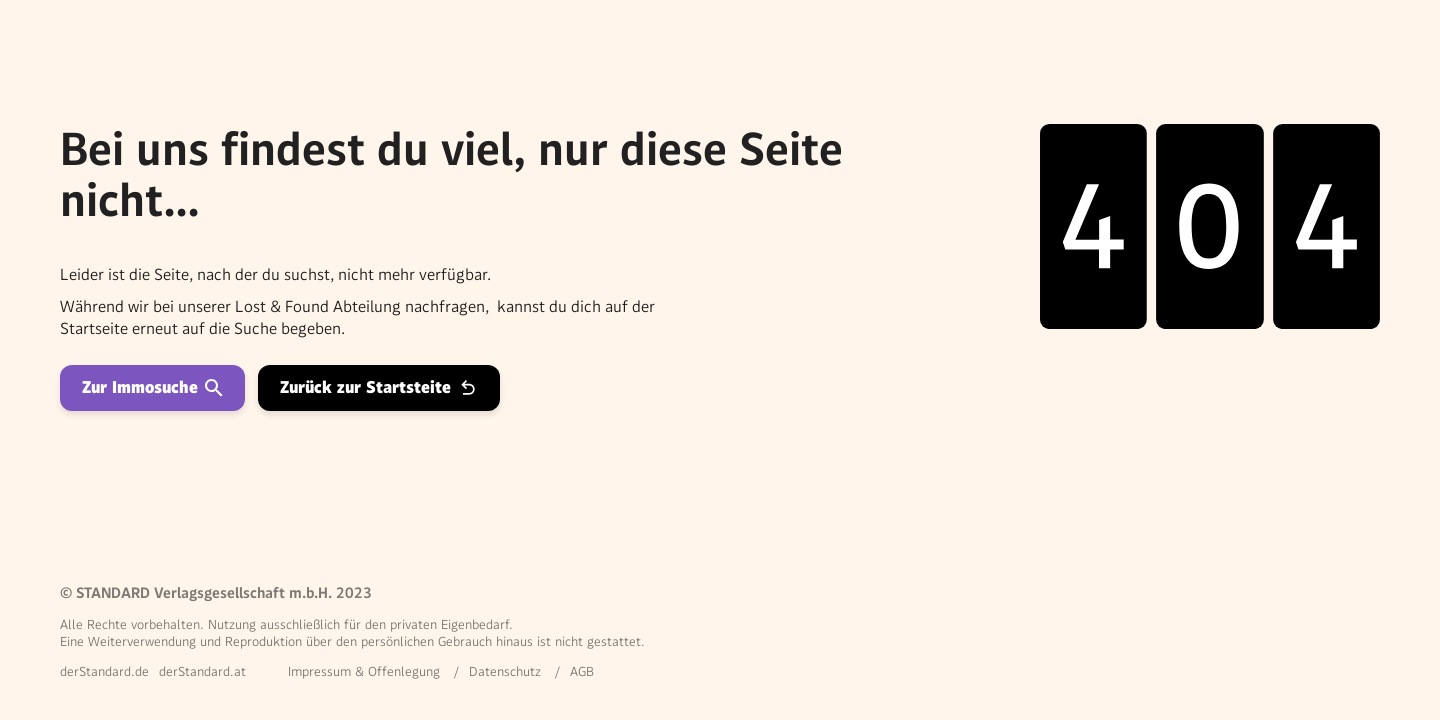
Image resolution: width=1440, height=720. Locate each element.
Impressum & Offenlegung (364, 671)
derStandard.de (104, 671)
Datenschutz (505, 671)
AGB (582, 671)
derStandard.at (202, 671)
